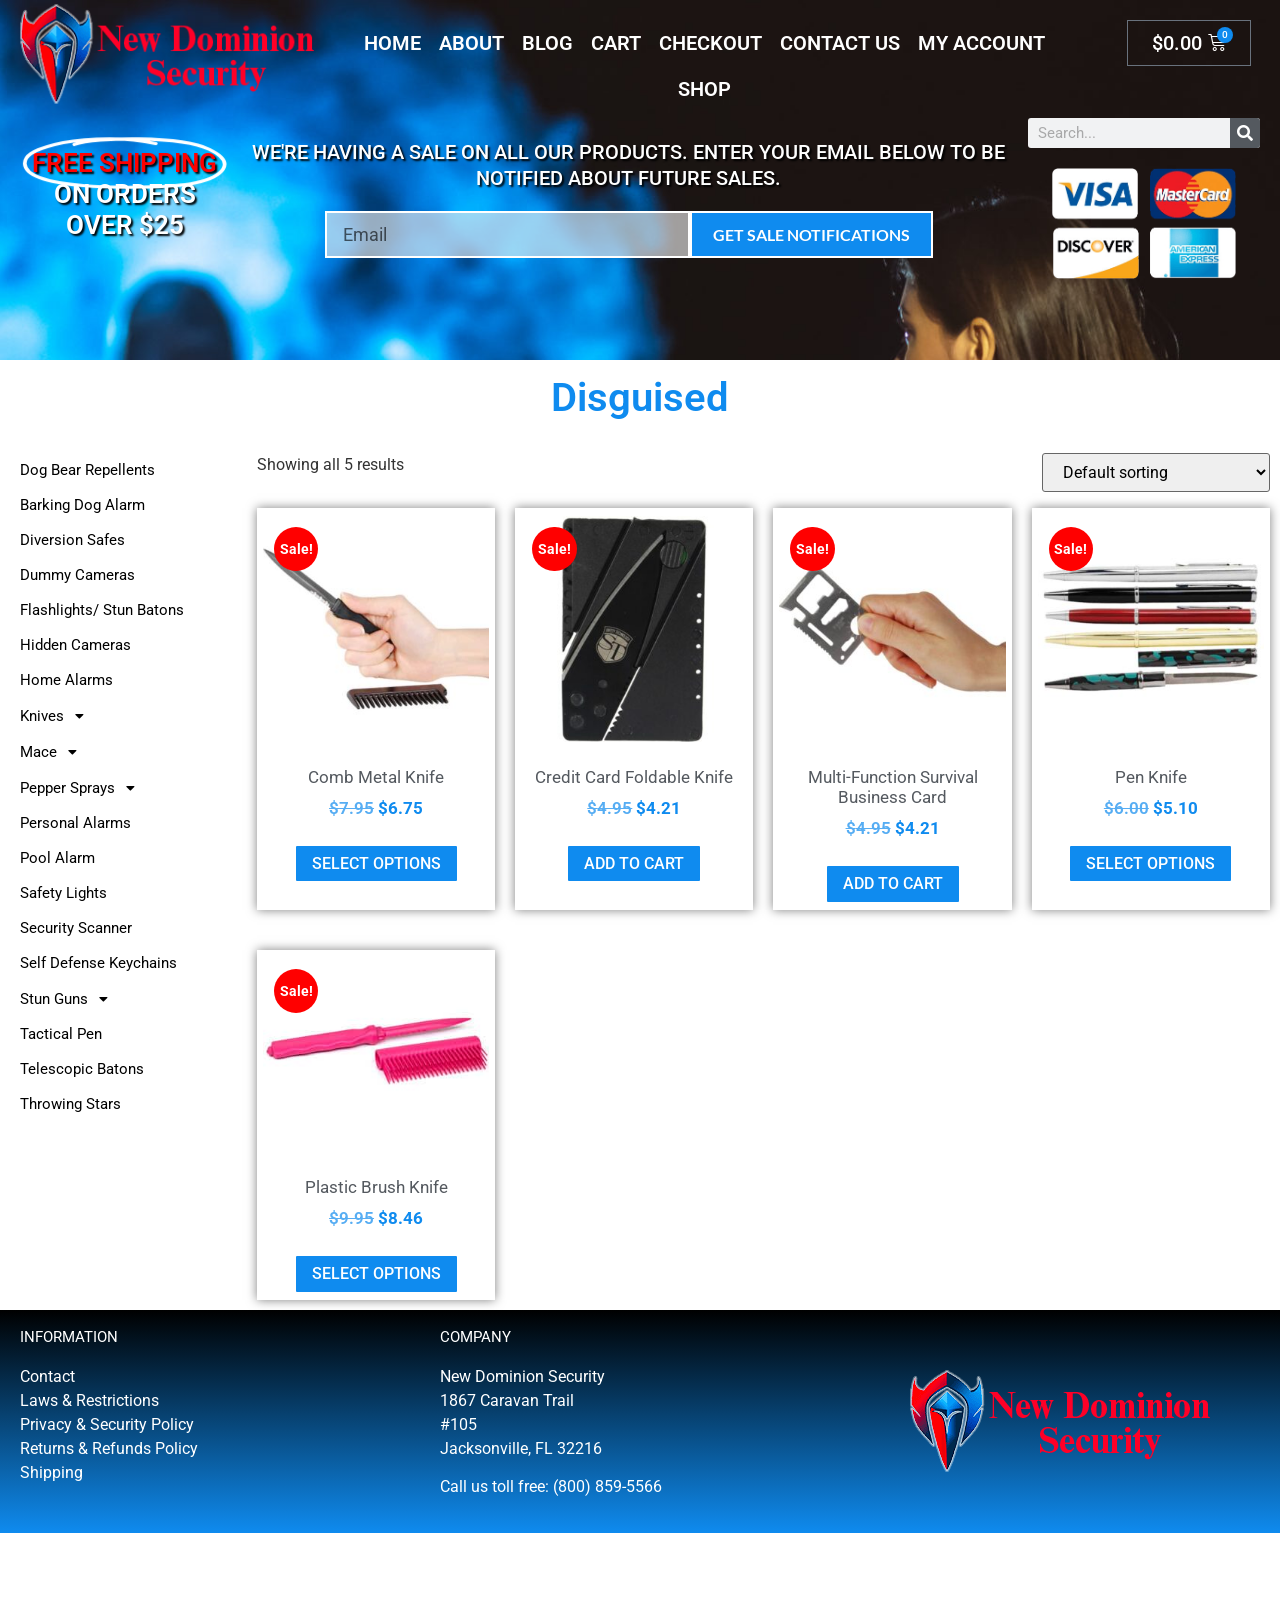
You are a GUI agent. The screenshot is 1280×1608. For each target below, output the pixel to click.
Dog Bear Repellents (87, 470)
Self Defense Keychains (98, 963)
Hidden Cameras (75, 645)
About (471, 43)
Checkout (710, 43)
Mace (54, 752)
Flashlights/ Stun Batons (102, 610)
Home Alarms (66, 680)
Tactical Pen (61, 1034)
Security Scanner (76, 928)
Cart (616, 43)
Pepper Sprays (83, 788)
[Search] (1245, 133)
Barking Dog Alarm (82, 505)
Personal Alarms (75, 823)
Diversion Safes (72, 540)
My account (981, 43)
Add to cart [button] (634, 863)
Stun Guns (69, 999)
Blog (547, 43)
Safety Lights (63, 893)
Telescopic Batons (82, 1069)
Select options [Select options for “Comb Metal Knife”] (376, 863)
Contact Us (840, 43)
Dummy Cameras (77, 575)
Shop (704, 89)
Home (392, 43)
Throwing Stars (70, 1104)
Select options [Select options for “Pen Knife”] (1150, 863)
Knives (57, 716)
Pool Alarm (57, 858)
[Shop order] (1156, 472)
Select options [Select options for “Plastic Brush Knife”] (376, 1273)
